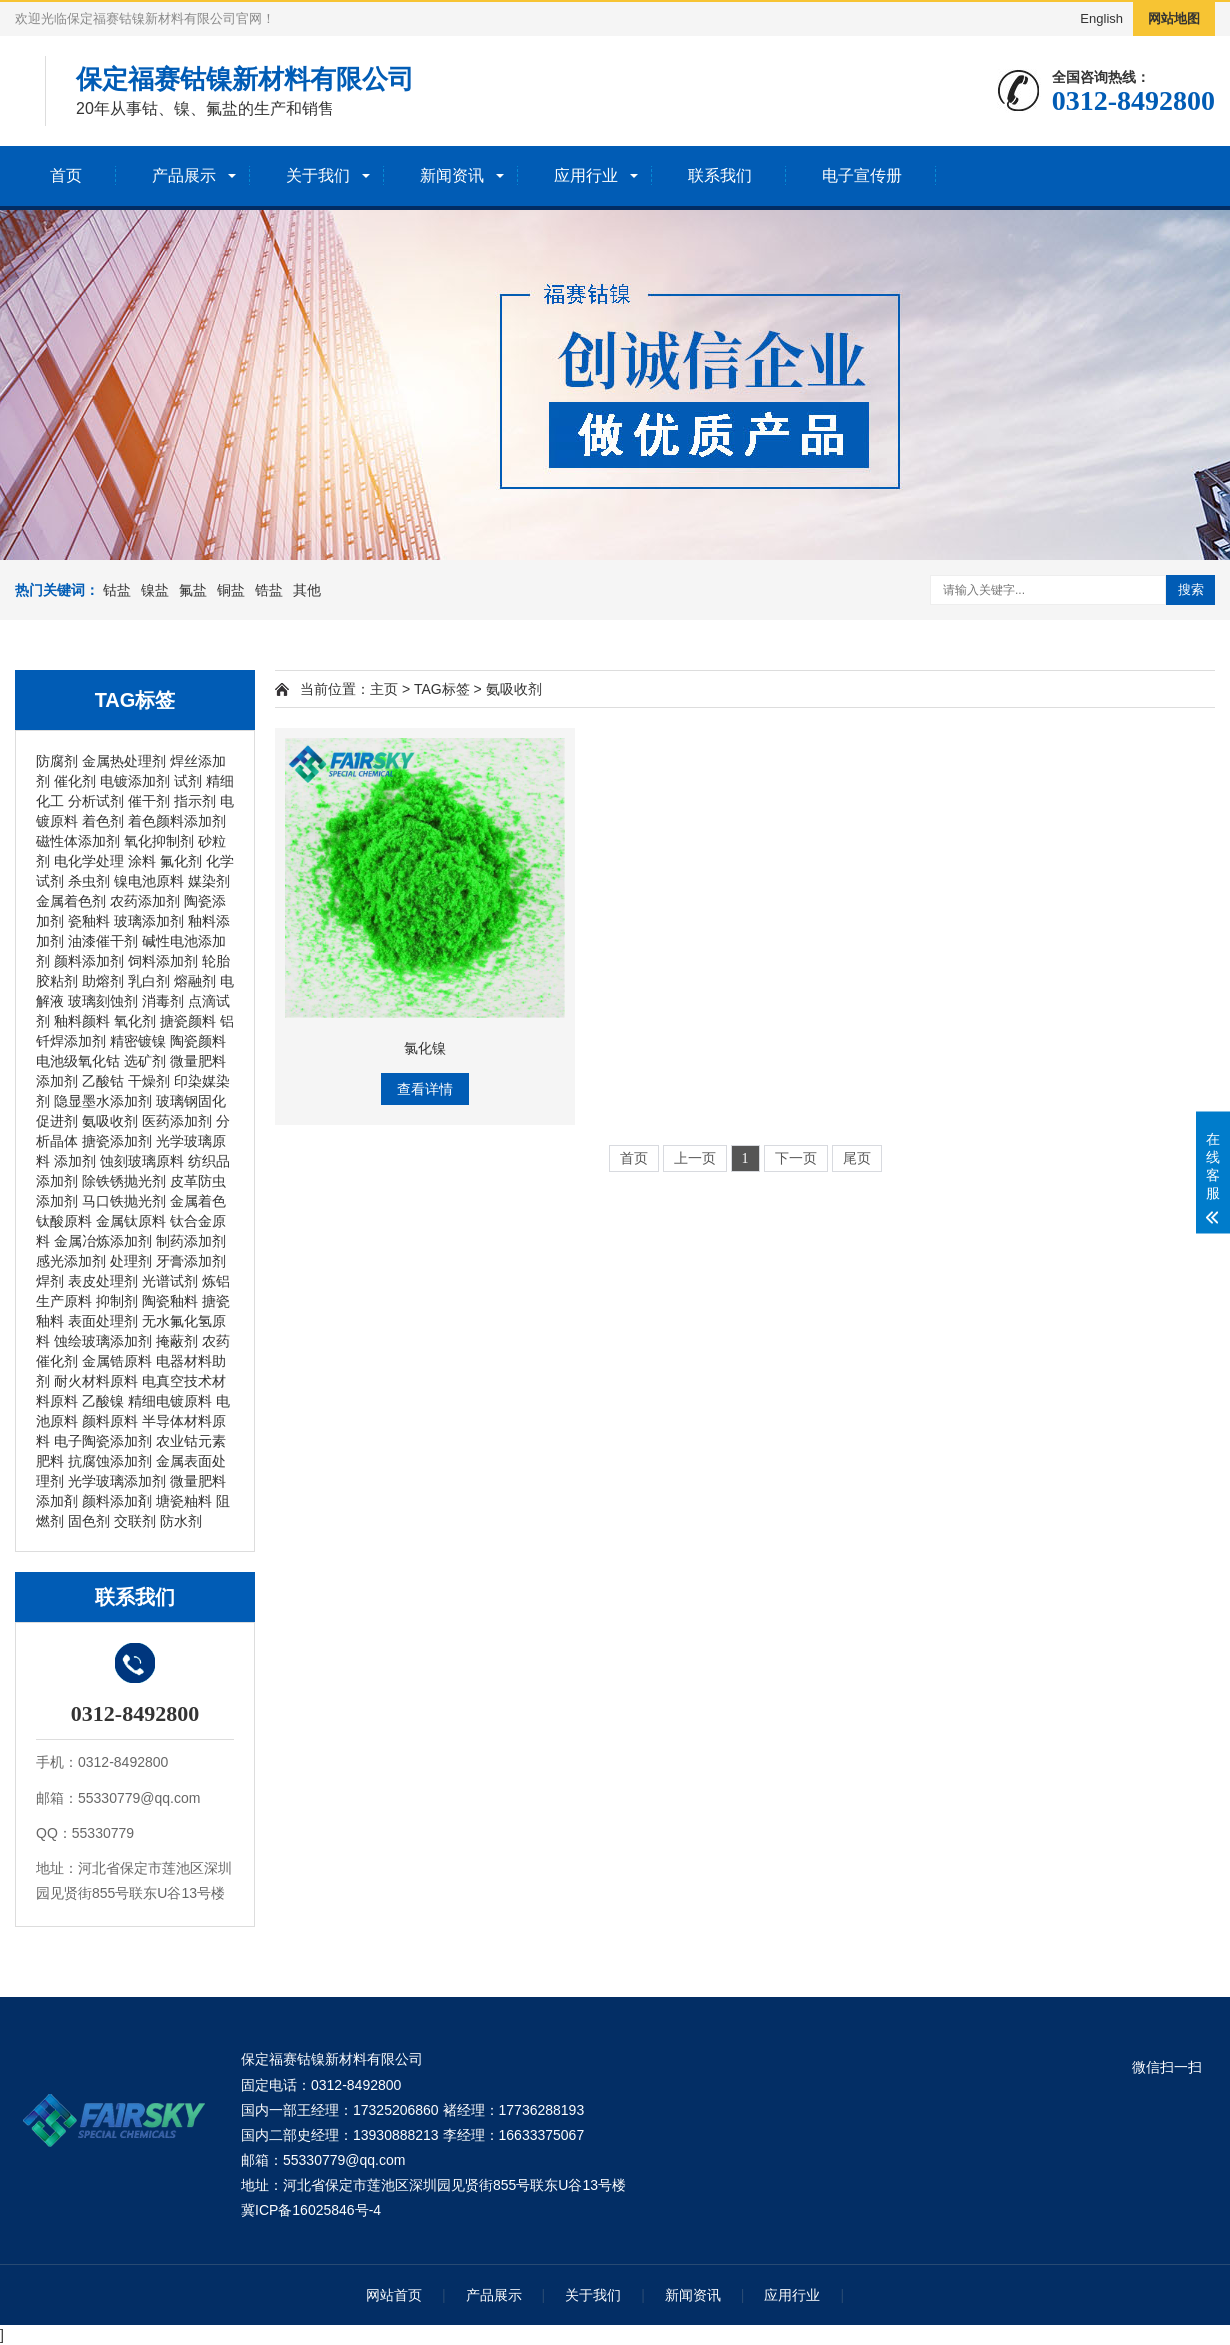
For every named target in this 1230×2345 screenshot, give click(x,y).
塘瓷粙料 (184, 1501)
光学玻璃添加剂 (117, 1481)
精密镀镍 (138, 1041)
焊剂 (50, 1281)
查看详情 (425, 1089)
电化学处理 (89, 861)
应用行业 (586, 175)
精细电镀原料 (170, 1401)
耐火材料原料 (96, 1381)
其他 (307, 590)
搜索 (1191, 589)
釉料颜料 (82, 1021)
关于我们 (318, 175)
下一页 (796, 1158)
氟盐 (193, 590)
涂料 (142, 861)
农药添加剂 (145, 901)
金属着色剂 (71, 901)
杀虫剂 (89, 881)
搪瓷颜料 (188, 1021)
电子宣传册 (862, 175)
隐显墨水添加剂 (103, 1101)
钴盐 (117, 590)
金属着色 (198, 1201)
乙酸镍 (103, 1401)
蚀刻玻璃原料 (142, 1161)
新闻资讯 (452, 175)
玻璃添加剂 (149, 921)
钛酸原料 (64, 1221)
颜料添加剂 (89, 961)
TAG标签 (442, 689)
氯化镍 (425, 1048)
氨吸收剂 (110, 1121)
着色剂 (103, 821)
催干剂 (149, 801)
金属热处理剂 (124, 761)
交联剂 (135, 1521)
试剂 (188, 781)
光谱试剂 (170, 1281)
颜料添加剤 (117, 1501)
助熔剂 (103, 981)
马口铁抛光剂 (124, 1201)
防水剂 (181, 1521)
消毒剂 (163, 1001)
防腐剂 (57, 761)
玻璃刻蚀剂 (103, 1001)
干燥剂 (149, 1081)
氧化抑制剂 (159, 841)
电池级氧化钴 (78, 1061)
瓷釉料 (89, 921)
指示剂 (195, 801)
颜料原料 (110, 1421)
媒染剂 (209, 881)
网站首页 (394, 2295)
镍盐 (155, 590)
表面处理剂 (103, 1321)
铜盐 (231, 590)
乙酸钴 (103, 1081)
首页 (66, 175)
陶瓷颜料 (198, 1041)
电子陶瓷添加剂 (103, 1441)
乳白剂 (149, 981)
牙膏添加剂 (191, 1261)
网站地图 (1174, 18)
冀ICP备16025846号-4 (311, 2210)
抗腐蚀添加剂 (110, 1461)
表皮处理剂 (103, 1281)
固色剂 (89, 1521)
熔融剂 (195, 981)
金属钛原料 (131, 1221)
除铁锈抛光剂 (124, 1181)
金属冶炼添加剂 (103, 1241)
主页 (384, 689)
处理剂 (131, 1261)
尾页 (857, 1158)
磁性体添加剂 (78, 841)
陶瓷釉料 (170, 1301)
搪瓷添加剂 (117, 1141)
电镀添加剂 (135, 781)
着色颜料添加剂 (177, 821)
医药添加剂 (177, 1121)
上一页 (695, 1158)
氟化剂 (181, 861)
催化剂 (75, 781)
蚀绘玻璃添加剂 (103, 1341)
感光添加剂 (71, 1261)
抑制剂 (117, 1301)
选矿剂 (145, 1061)
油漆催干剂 (103, 941)
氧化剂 (135, 1021)
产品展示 (184, 175)
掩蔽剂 (177, 1341)
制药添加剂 (191, 1241)
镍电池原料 (149, 881)
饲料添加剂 (163, 961)
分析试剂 (96, 801)
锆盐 (269, 590)
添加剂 (75, 1161)
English (1101, 18)
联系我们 (720, 175)
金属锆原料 (117, 1361)
